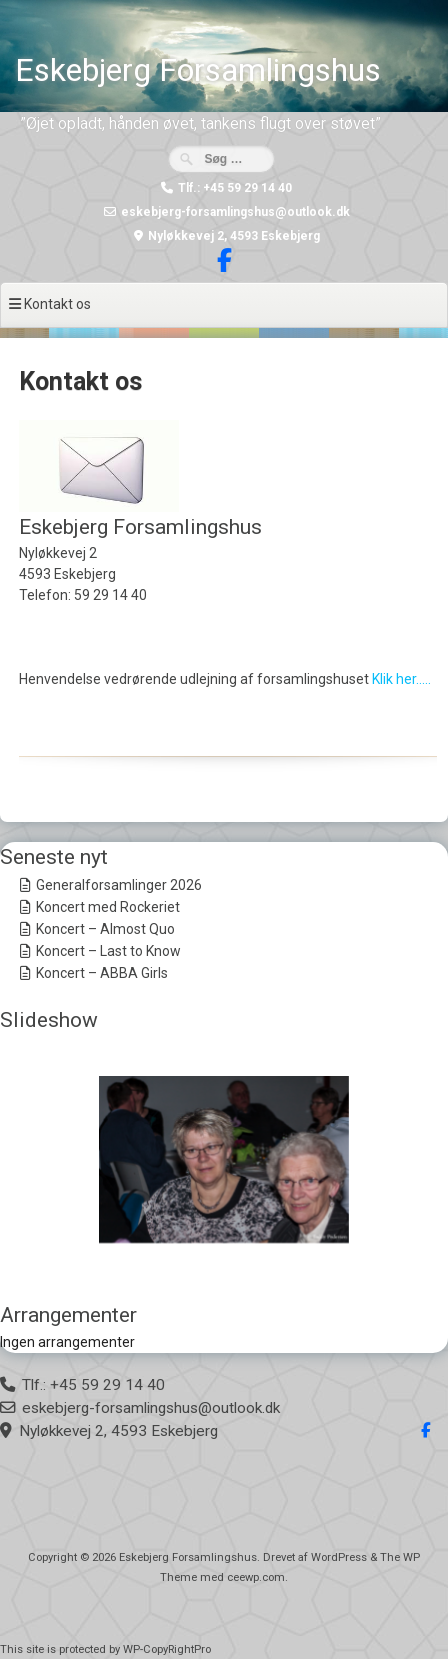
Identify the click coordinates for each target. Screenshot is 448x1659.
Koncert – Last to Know (108, 951)
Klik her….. (401, 679)
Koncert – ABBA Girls (102, 973)
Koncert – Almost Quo (105, 929)
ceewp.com (256, 1577)
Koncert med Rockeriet (108, 907)
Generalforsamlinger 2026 (119, 885)
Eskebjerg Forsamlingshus (198, 70)
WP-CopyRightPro (167, 1649)
